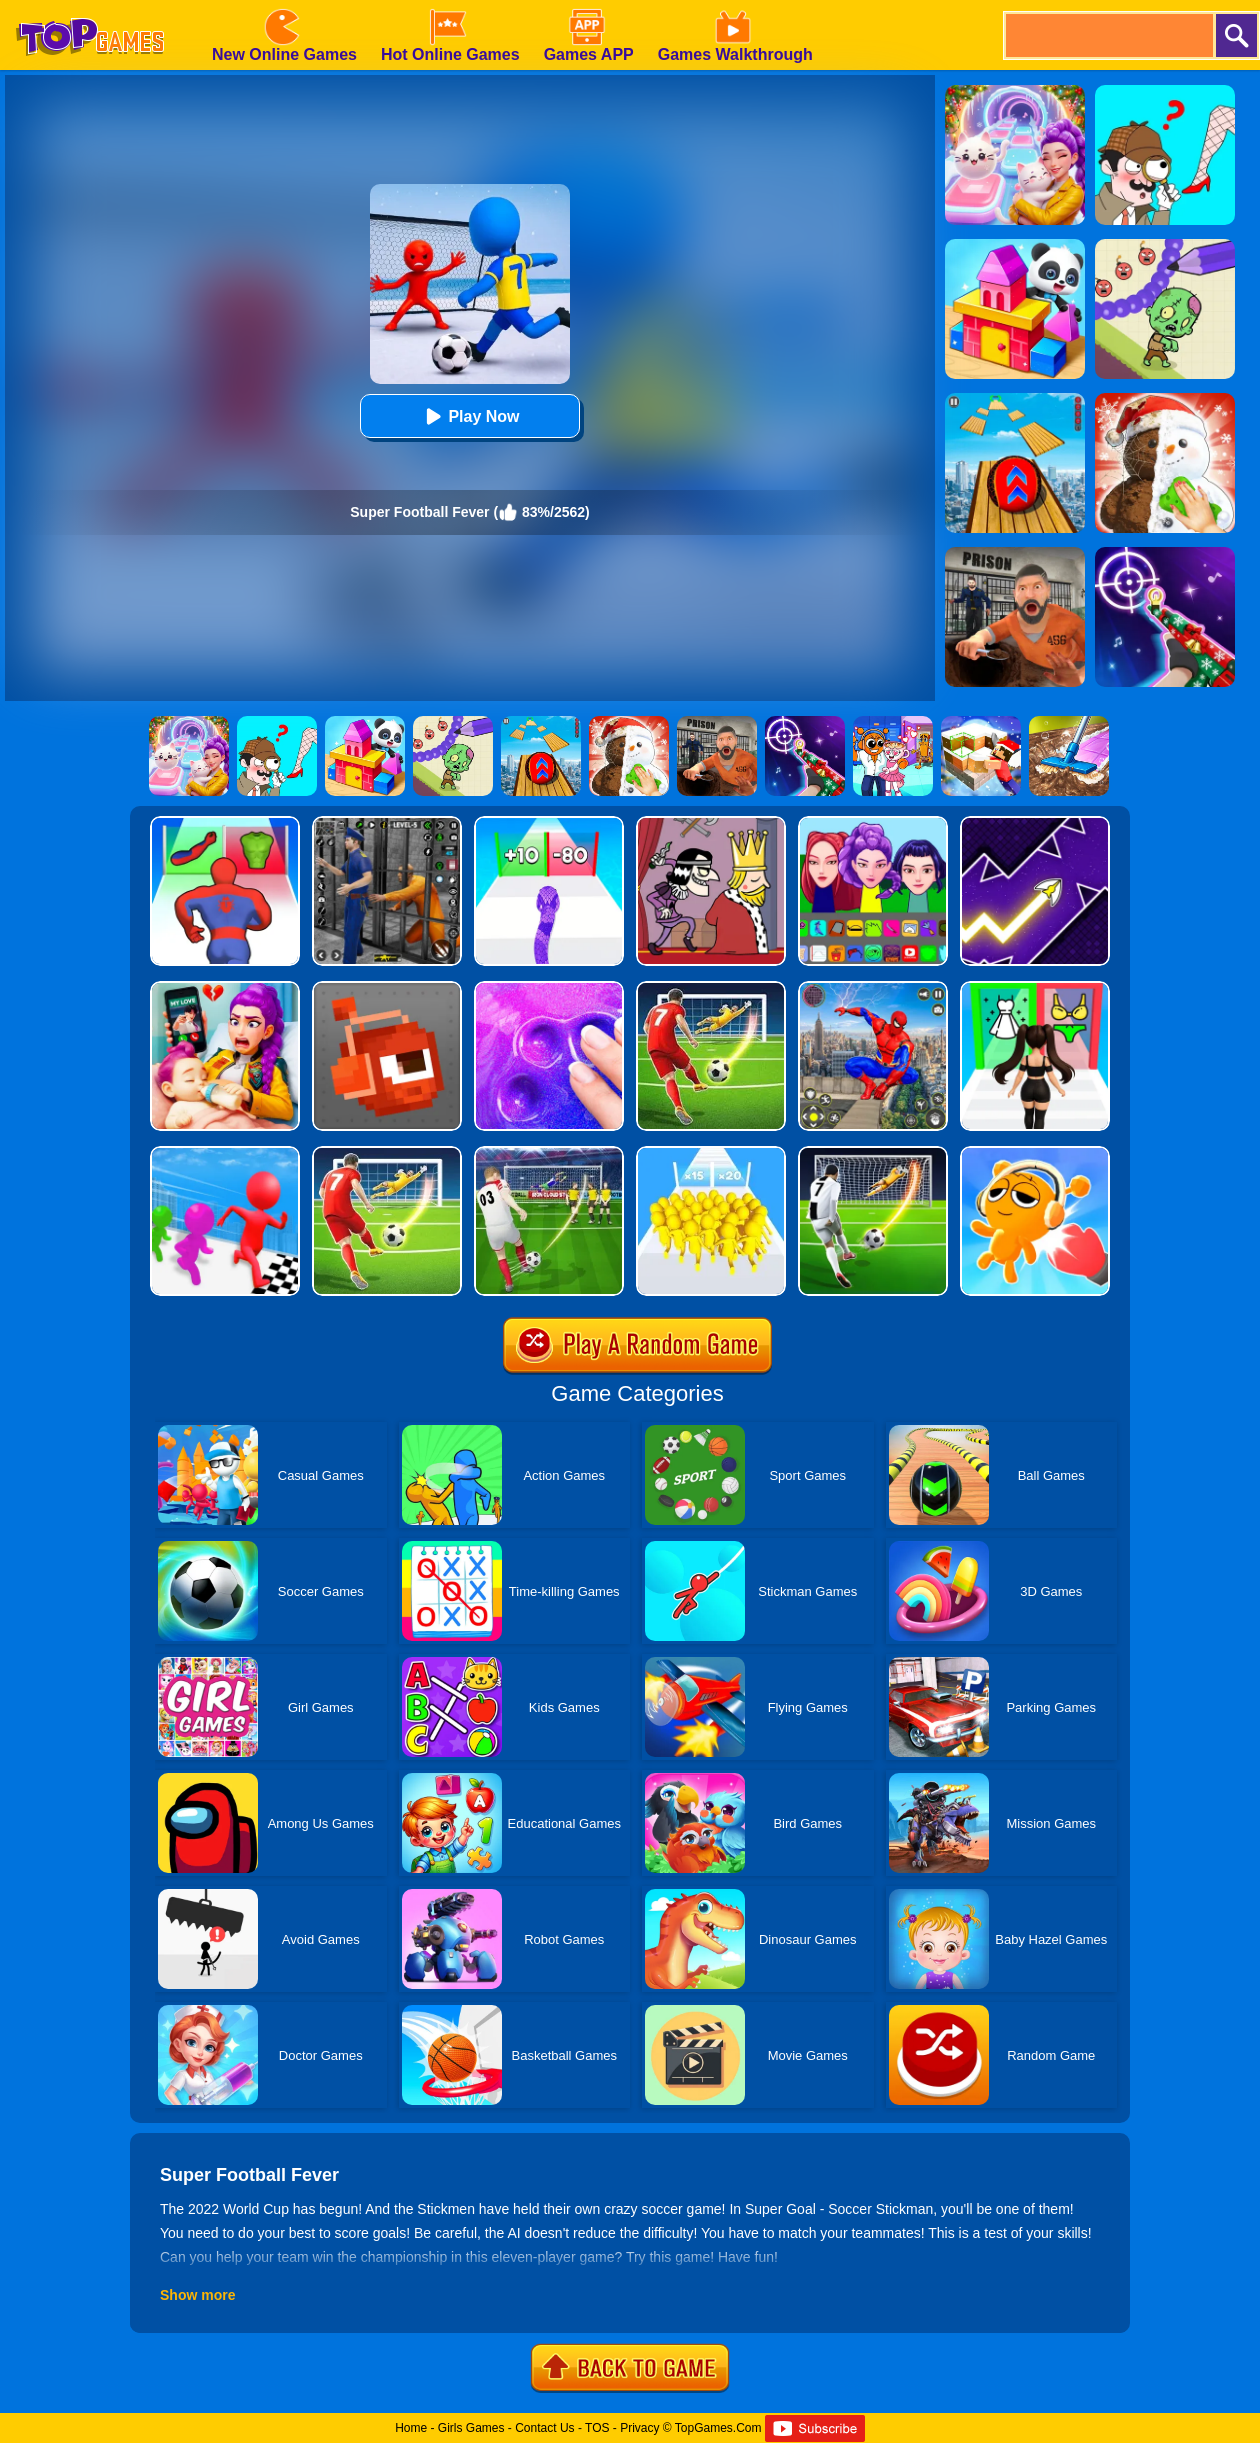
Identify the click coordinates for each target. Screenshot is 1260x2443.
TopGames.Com (718, 2428)
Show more (197, 2295)
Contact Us (544, 2428)
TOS (597, 2428)
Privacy (639, 2428)
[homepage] (90, 7)
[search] (1108, 35)
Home (411, 2428)
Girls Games (471, 2428)
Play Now (469, 416)
